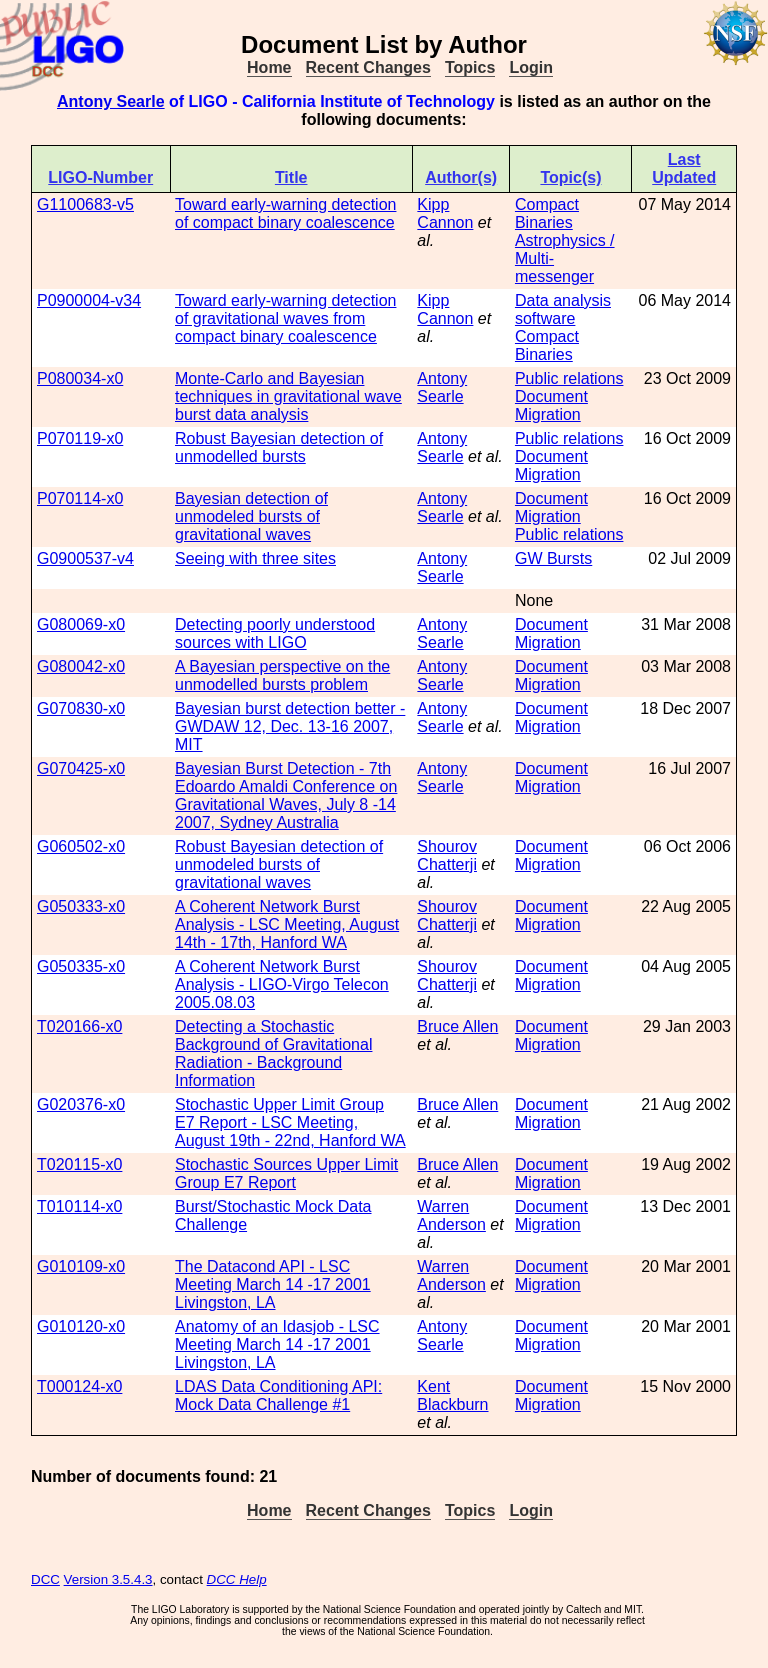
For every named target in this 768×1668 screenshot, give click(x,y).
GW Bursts (553, 558)
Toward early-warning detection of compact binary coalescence (285, 213)
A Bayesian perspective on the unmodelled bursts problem (282, 675)
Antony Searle (111, 101)
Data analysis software (563, 309)
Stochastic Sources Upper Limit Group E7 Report (286, 1173)
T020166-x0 (79, 1026)
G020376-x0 (81, 1104)
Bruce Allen (457, 1026)
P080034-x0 (80, 378)
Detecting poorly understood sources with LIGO (275, 633)
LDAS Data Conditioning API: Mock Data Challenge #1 (278, 1395)
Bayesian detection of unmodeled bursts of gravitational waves (251, 516)
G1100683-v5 (85, 204)
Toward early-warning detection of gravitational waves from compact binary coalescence (285, 318)
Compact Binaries (547, 213)
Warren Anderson (451, 1215)
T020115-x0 (79, 1164)
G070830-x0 (81, 708)
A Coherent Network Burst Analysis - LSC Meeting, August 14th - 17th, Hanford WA (287, 924)
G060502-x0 (81, 846)
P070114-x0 (80, 498)
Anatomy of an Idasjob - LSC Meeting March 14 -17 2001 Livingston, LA (277, 1344)
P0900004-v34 (89, 300)
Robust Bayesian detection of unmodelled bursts (279, 447)
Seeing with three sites (255, 558)
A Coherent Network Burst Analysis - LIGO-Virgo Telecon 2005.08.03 (282, 984)
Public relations (569, 378)
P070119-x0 (80, 438)
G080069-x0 (81, 624)
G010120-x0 (81, 1326)
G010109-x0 (81, 1266)
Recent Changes (368, 67)
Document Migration (551, 405)
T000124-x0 (79, 1386)
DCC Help (237, 1579)
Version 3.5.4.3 (108, 1579)
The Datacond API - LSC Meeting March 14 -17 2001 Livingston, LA (273, 1284)
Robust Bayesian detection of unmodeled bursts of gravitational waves (279, 864)
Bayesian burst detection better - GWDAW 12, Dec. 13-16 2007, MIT (290, 726)
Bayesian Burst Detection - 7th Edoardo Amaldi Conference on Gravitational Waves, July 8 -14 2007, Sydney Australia (286, 795)
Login (531, 67)
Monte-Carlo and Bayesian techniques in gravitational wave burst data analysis (288, 396)
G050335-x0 (81, 966)
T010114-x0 (79, 1206)
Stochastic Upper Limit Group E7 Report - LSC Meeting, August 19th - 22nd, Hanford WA (290, 1122)
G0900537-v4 (85, 558)
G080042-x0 (81, 666)
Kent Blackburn (452, 1395)
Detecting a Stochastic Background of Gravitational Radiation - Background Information (273, 1053)
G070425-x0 (81, 768)
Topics (470, 67)
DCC (45, 1579)
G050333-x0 (81, 906)
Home (269, 67)
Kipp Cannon (445, 213)
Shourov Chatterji (447, 855)
